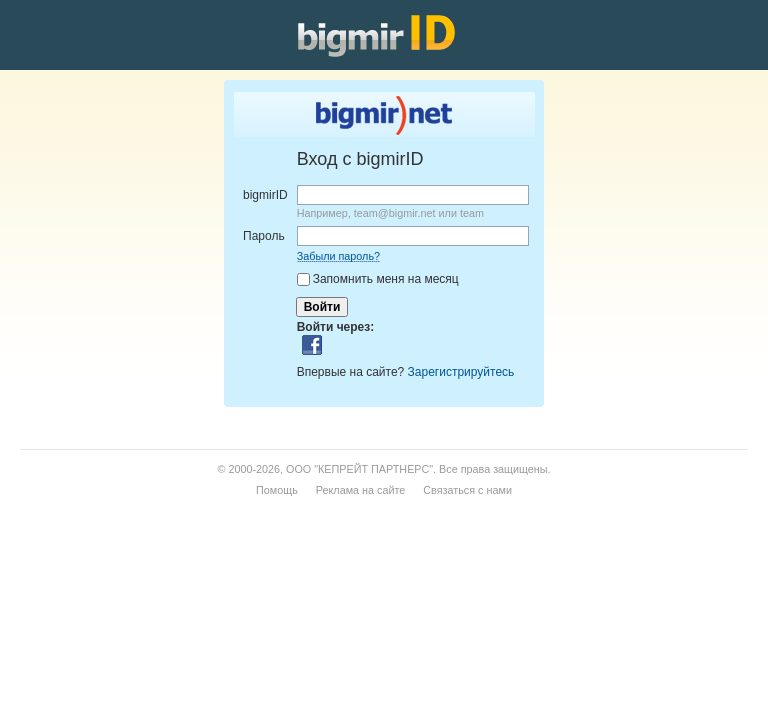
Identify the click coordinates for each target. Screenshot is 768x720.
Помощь (277, 490)
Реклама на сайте (361, 490)
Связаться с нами (467, 490)
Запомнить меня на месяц (386, 279)
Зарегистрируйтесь (461, 372)
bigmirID (265, 195)
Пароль (264, 236)
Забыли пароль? (338, 256)
